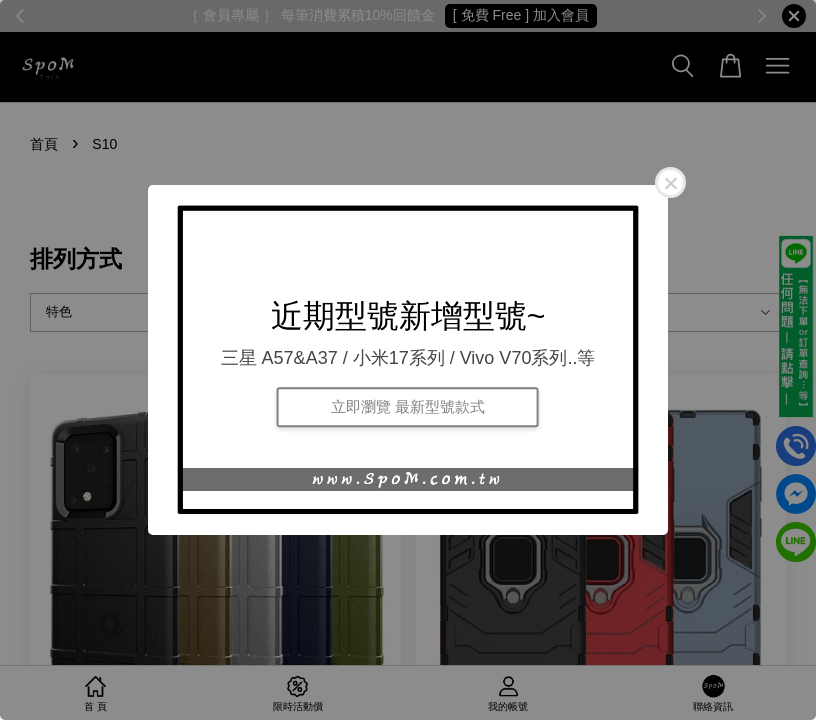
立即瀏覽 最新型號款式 (408, 406)
